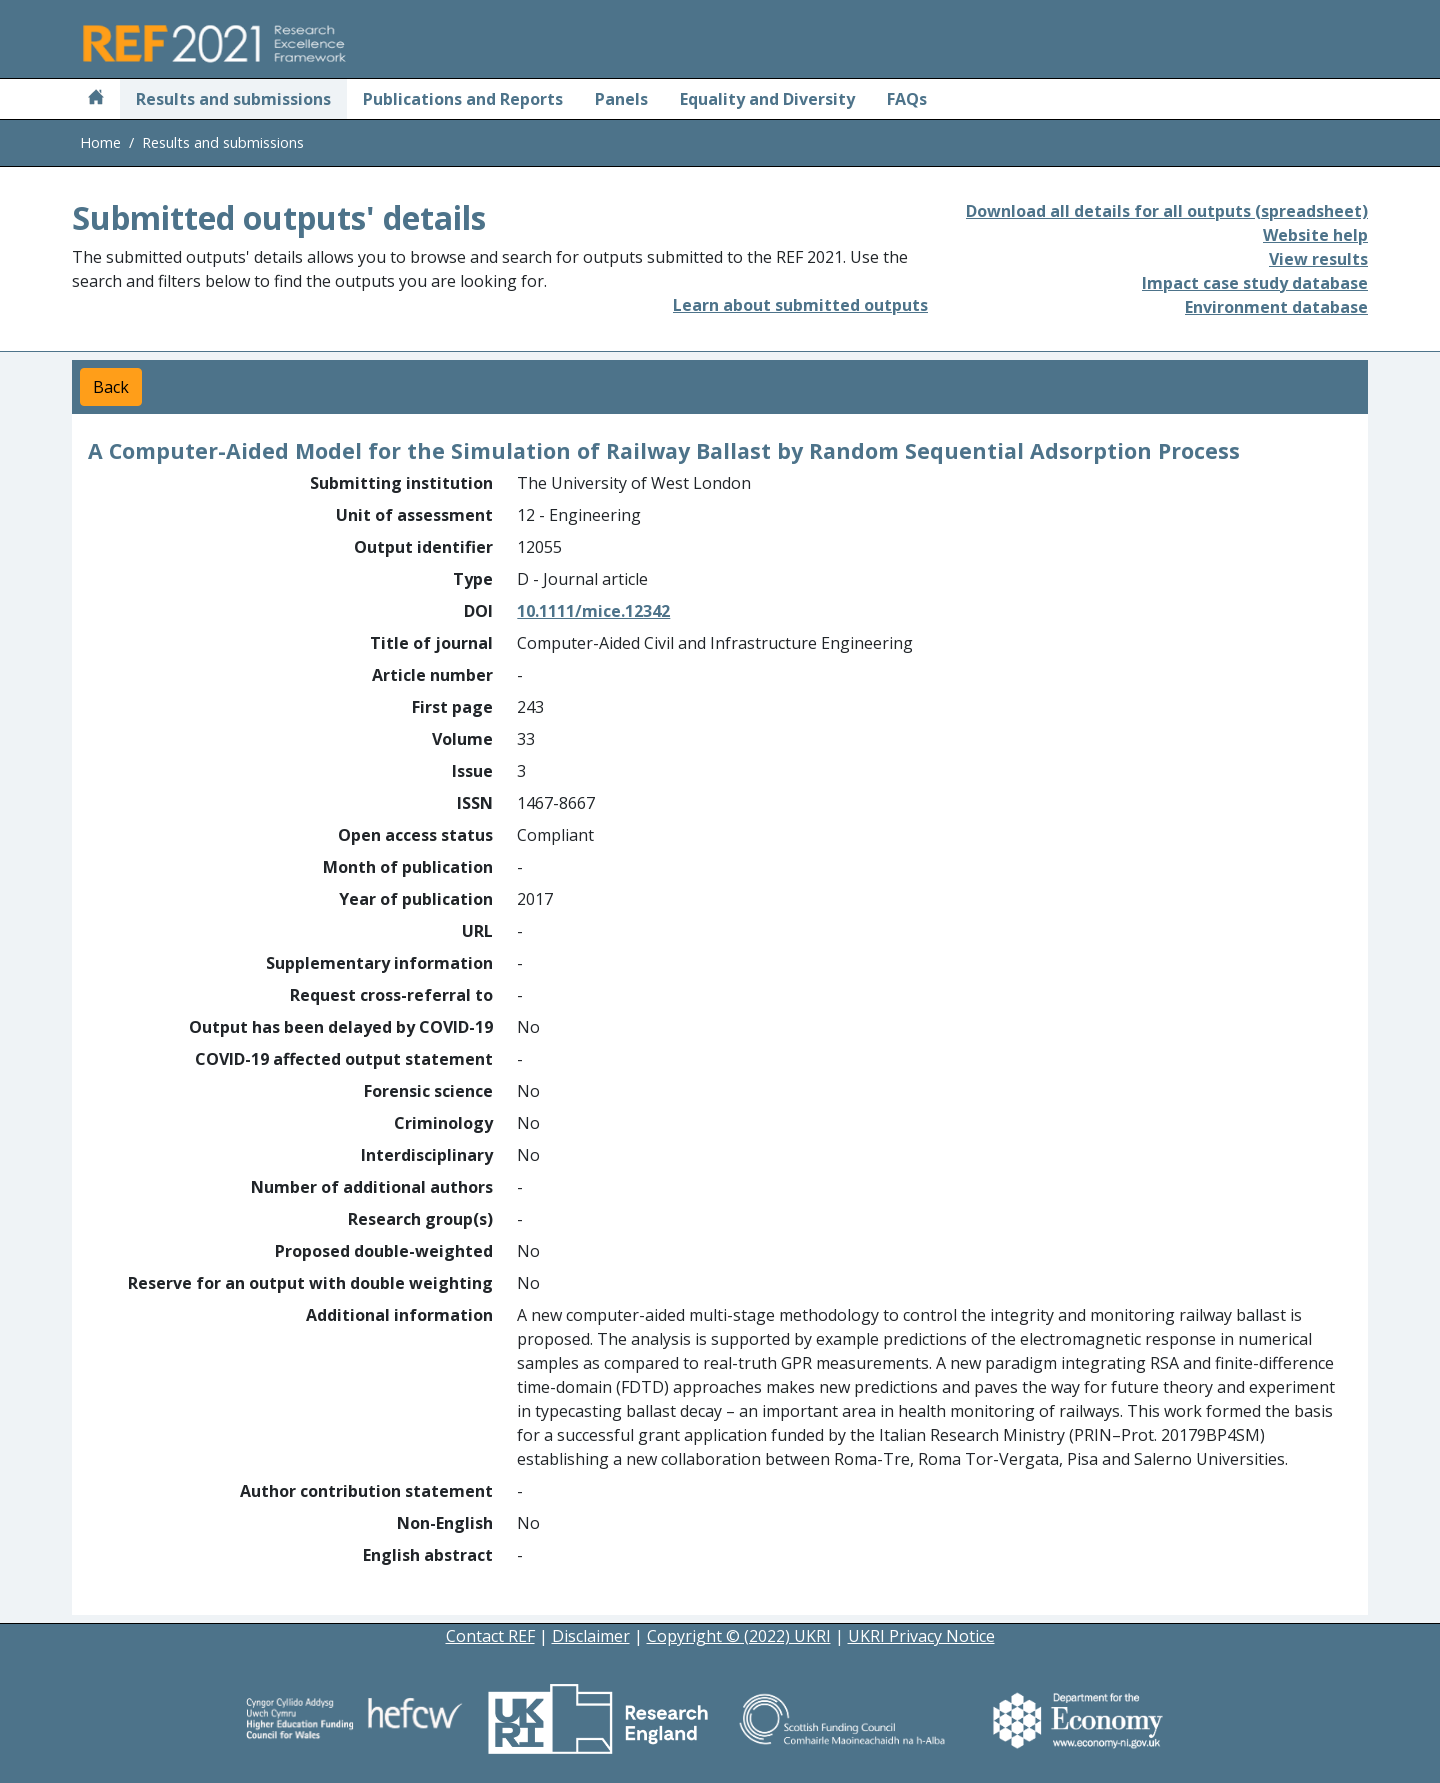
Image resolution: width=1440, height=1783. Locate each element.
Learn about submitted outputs (800, 305)
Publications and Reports (463, 99)
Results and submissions (233, 99)
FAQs (907, 99)
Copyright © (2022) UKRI (739, 1636)
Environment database (1276, 307)
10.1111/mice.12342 (593, 611)
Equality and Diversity (767, 99)
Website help (1315, 235)
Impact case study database (1255, 283)
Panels (621, 99)
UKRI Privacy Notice (921, 1636)
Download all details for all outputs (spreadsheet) (1167, 211)
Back (111, 387)
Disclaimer (591, 1636)
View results (1318, 259)
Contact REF (490, 1636)
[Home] (96, 99)
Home (100, 142)
